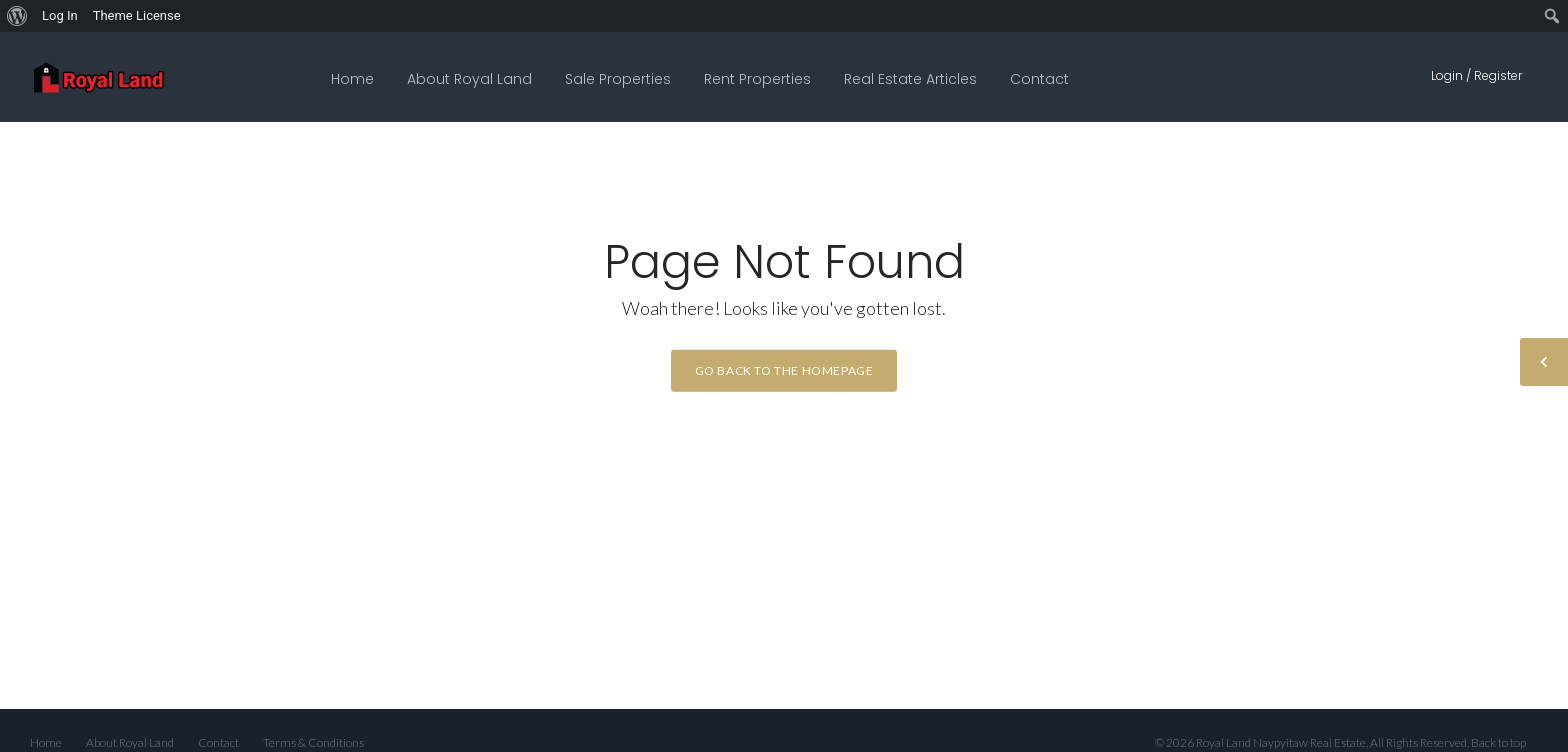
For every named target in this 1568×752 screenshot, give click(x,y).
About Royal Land (469, 79)
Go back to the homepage (784, 370)
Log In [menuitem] (60, 15)
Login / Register (1476, 75)
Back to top (1498, 742)
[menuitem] (17, 16)
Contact (1039, 79)
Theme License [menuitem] (137, 15)
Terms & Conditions (313, 742)
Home (352, 79)
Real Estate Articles (910, 79)
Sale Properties (618, 79)
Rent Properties (757, 79)
